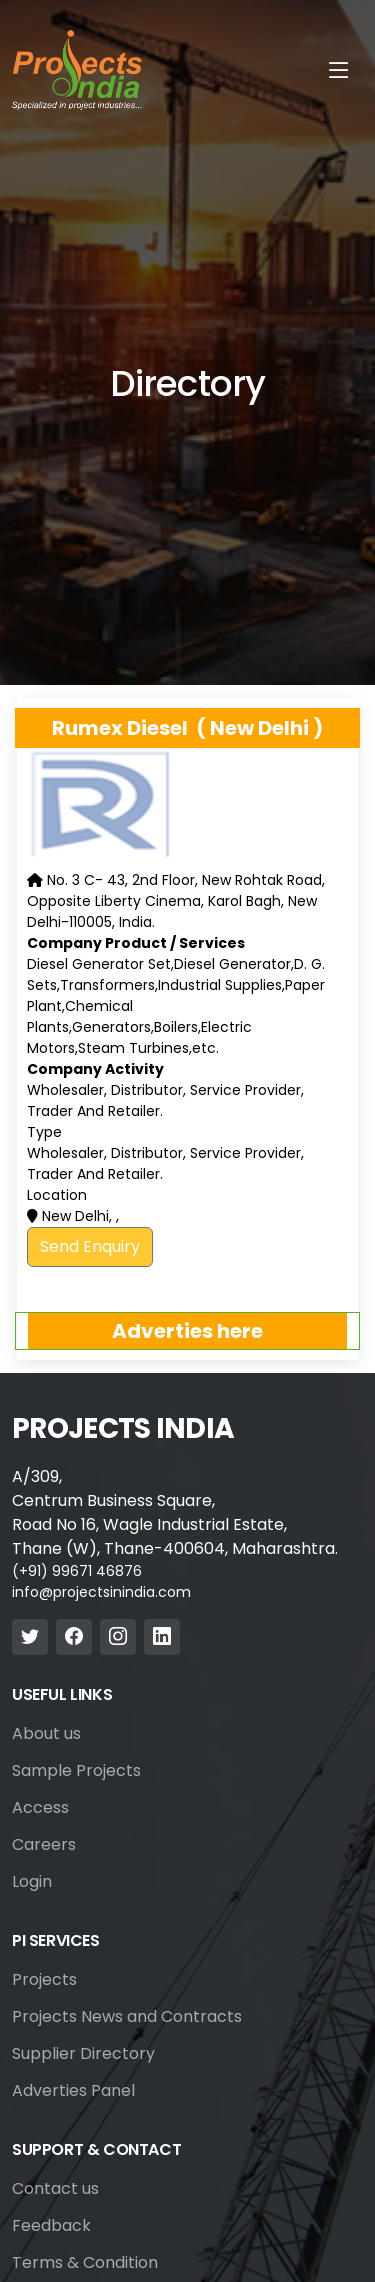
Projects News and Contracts (127, 2017)
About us (46, 1734)
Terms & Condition (85, 2263)
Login (32, 1882)
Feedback (51, 2226)
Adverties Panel (73, 2091)
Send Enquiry (90, 1246)
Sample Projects (76, 1771)
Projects (44, 1980)
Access (40, 1808)
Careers (44, 1845)
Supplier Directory (83, 2054)
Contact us (55, 2189)
